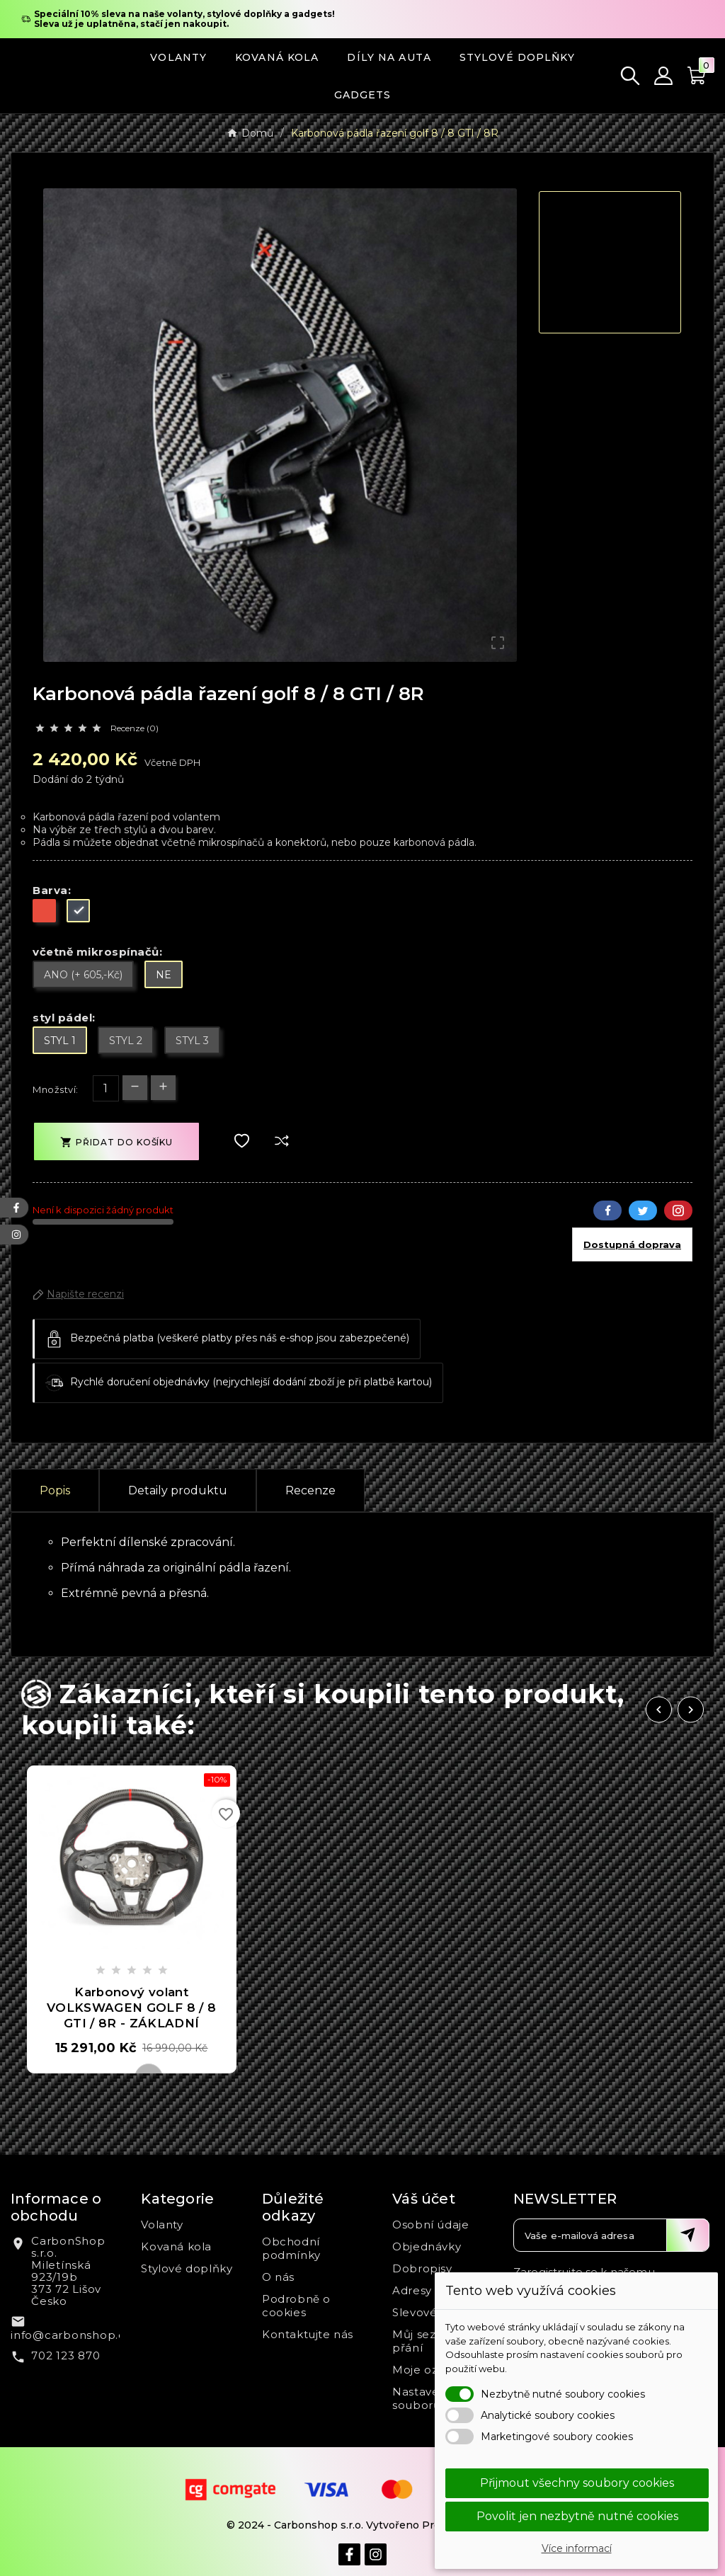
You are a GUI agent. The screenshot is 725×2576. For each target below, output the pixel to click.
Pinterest (678, 1210)
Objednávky (426, 2246)
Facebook (607, 1210)
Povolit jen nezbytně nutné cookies (577, 2516)
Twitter (643, 1210)
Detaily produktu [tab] (177, 1490)
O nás (278, 2277)
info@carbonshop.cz (71, 2335)
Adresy (412, 2290)
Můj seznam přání (427, 2341)
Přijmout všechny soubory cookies (577, 2483)
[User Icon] (663, 76)
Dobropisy (422, 2268)
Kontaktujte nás (307, 2334)
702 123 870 (65, 2355)
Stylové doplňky (186, 2268)
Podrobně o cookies (296, 2305)
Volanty (162, 2224)
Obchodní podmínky (291, 2248)
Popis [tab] (55, 1490)
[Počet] (106, 1088)
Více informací (577, 2548)
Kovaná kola (176, 2246)
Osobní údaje (430, 2224)
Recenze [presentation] (310, 1490)
